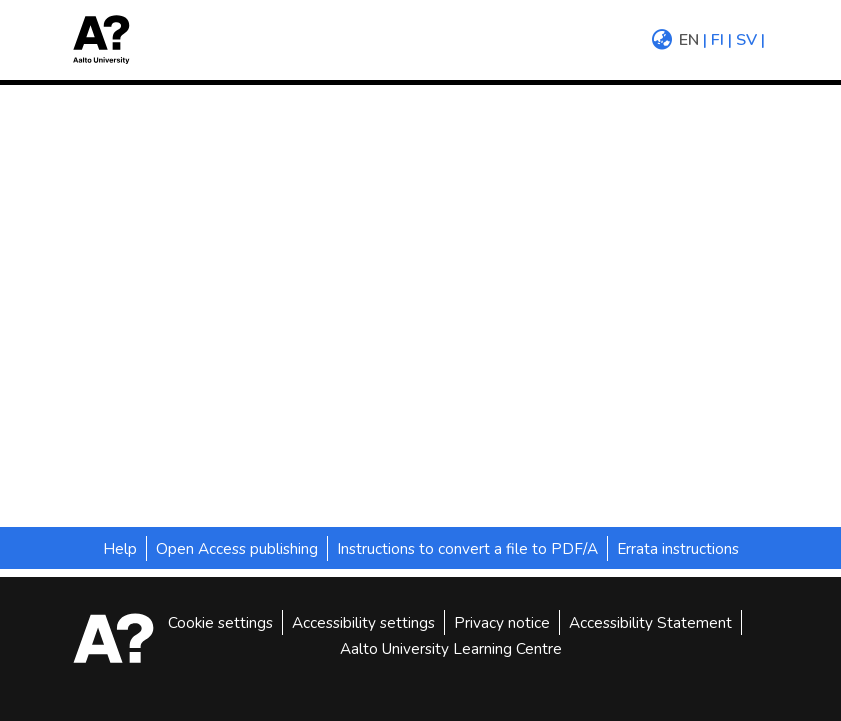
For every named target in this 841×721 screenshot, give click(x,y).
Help (120, 548)
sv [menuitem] (746, 40)
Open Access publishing (237, 548)
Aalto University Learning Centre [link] (451, 648)
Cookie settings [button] (220, 622)
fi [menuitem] (717, 40)
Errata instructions (678, 548)
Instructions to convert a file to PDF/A (467, 548)
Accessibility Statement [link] (650, 622)
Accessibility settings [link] (363, 622)
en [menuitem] (689, 40)
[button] (108, 39)
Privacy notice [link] (502, 622)
